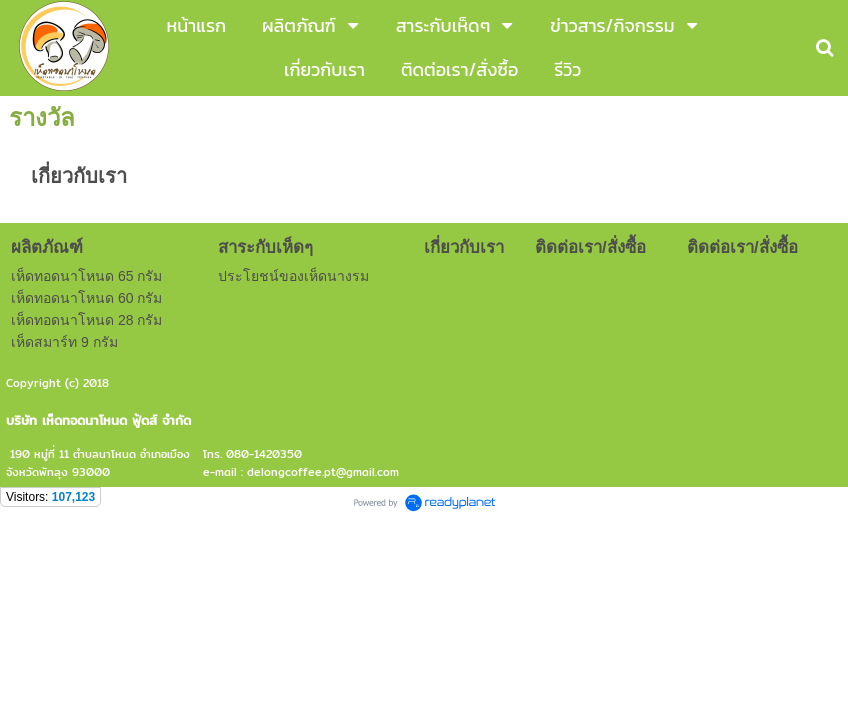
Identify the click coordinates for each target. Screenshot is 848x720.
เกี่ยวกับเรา (79, 176)
